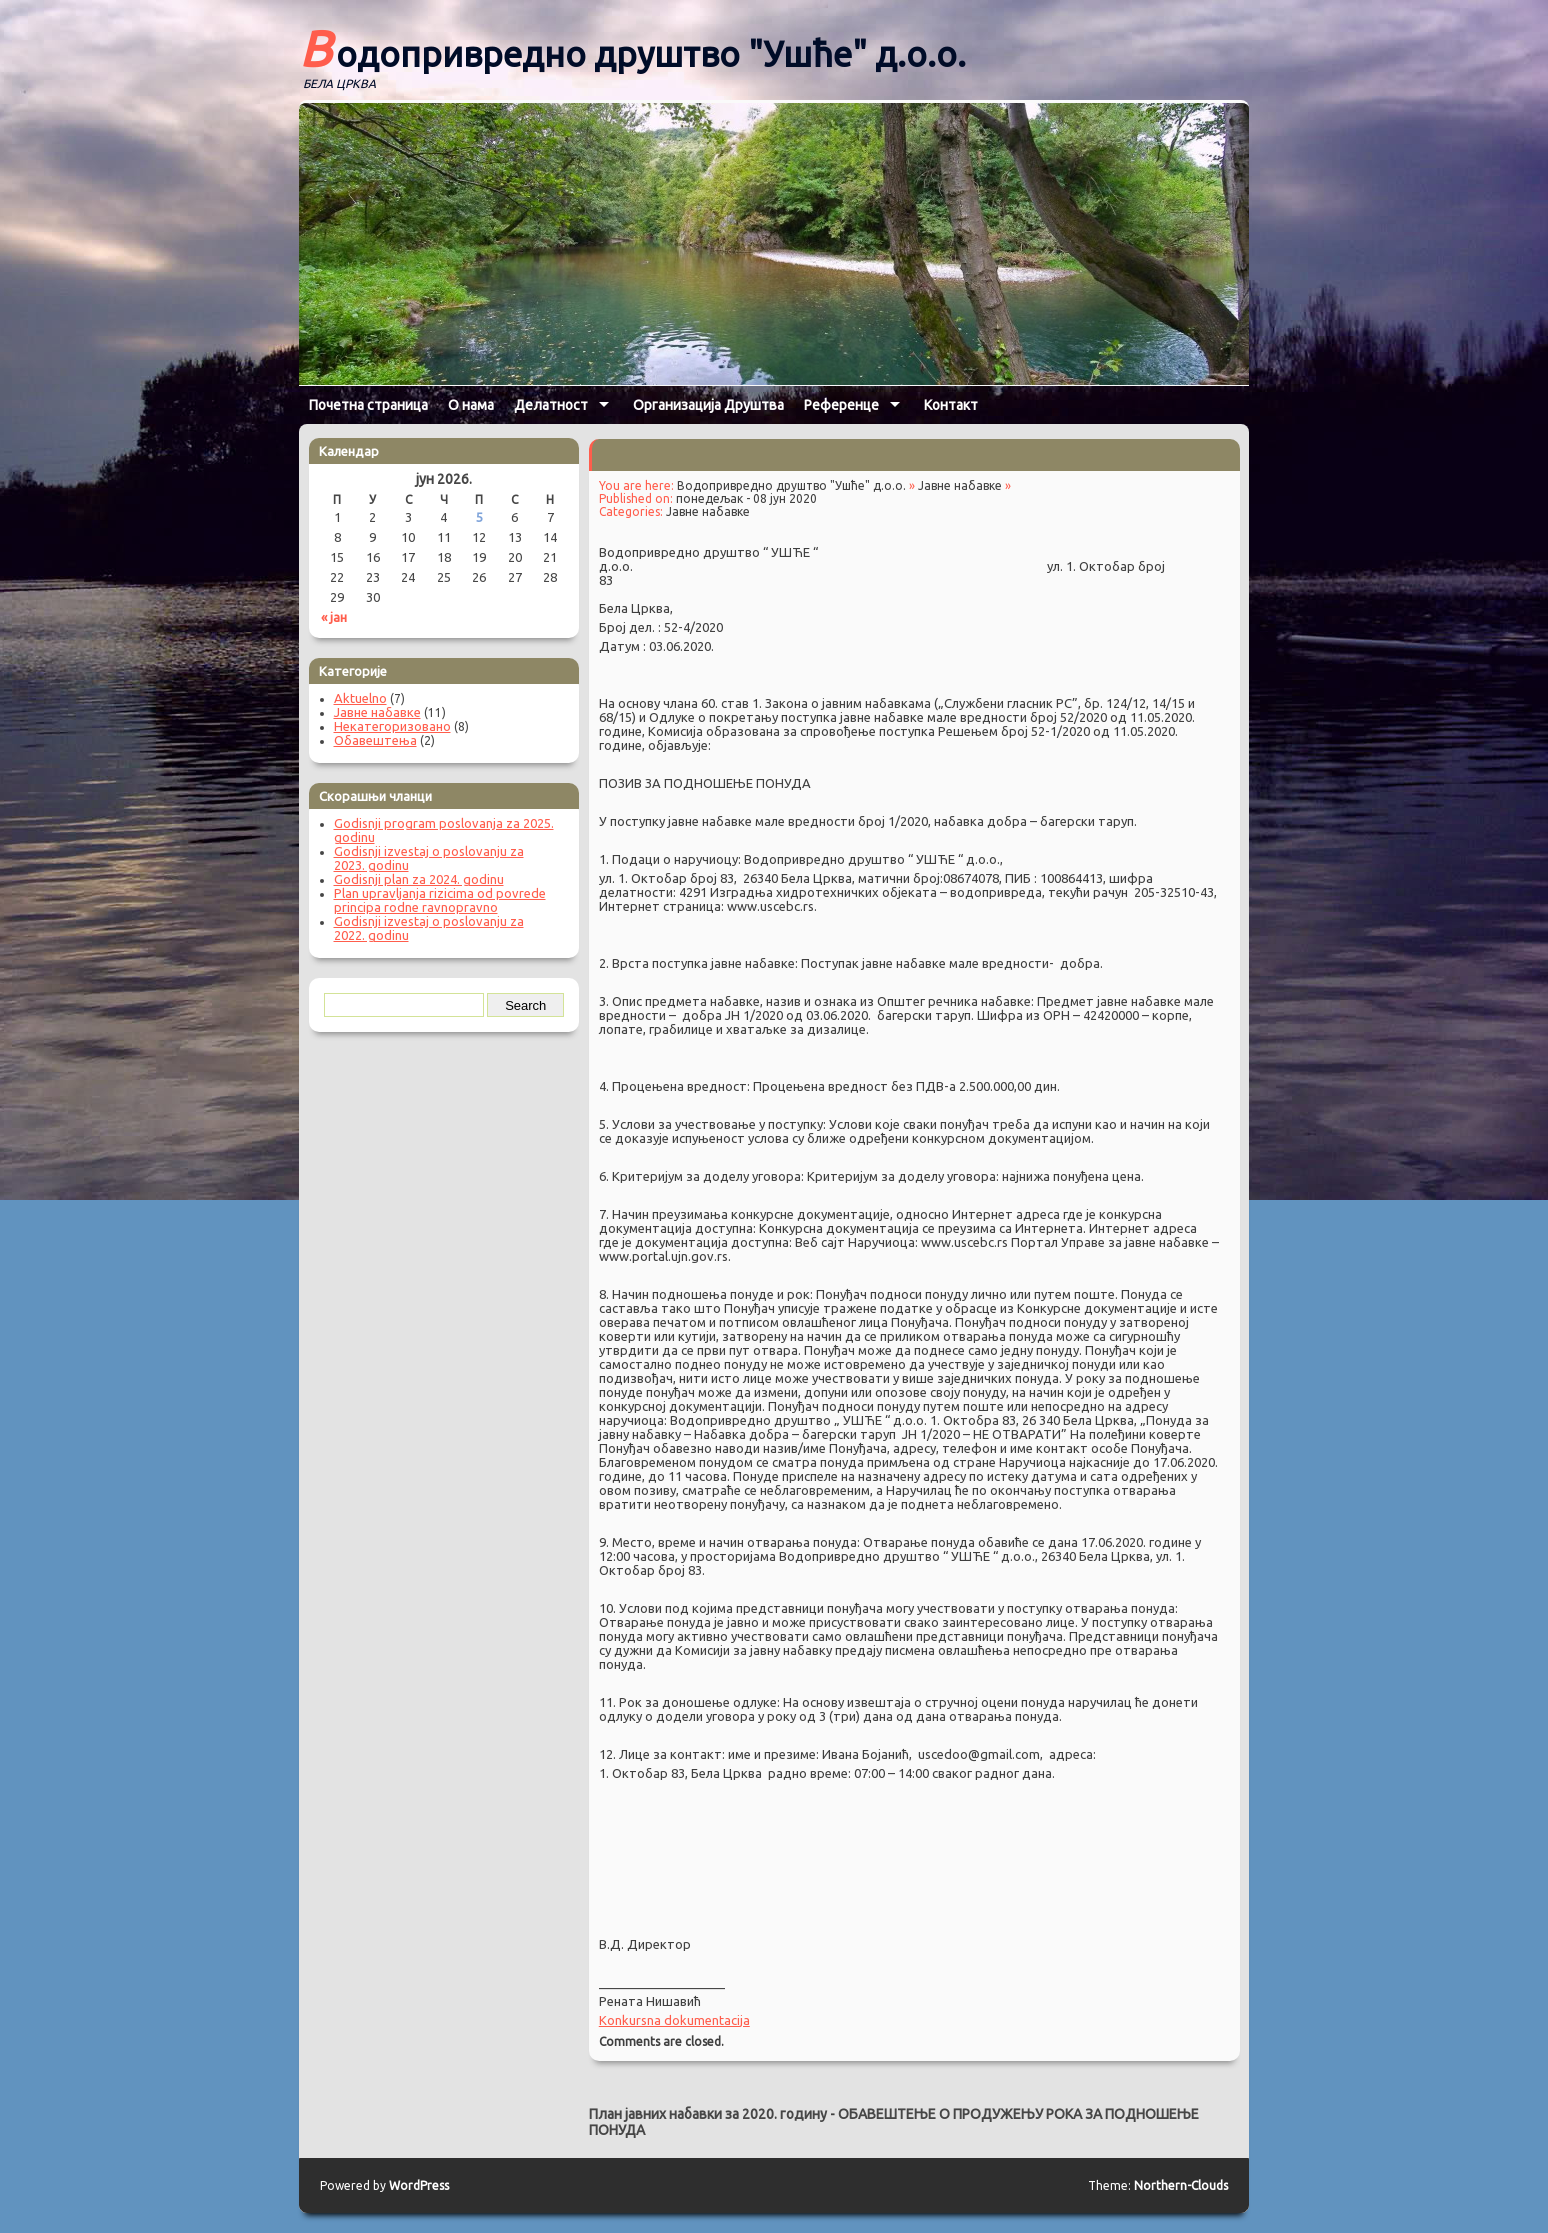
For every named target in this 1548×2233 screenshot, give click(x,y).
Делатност (551, 405)
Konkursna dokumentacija (674, 2020)
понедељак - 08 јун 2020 (746, 498)
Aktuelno (360, 698)
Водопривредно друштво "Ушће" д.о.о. (632, 48)
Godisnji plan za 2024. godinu (419, 879)
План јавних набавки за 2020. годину (708, 2114)
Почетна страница (368, 405)
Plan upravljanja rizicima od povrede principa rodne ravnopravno (440, 900)
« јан (334, 617)
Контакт (951, 405)
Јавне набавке (960, 485)
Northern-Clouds (1181, 2185)
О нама (471, 405)
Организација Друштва (708, 405)
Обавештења (375, 740)
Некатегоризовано (392, 726)
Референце (841, 405)
